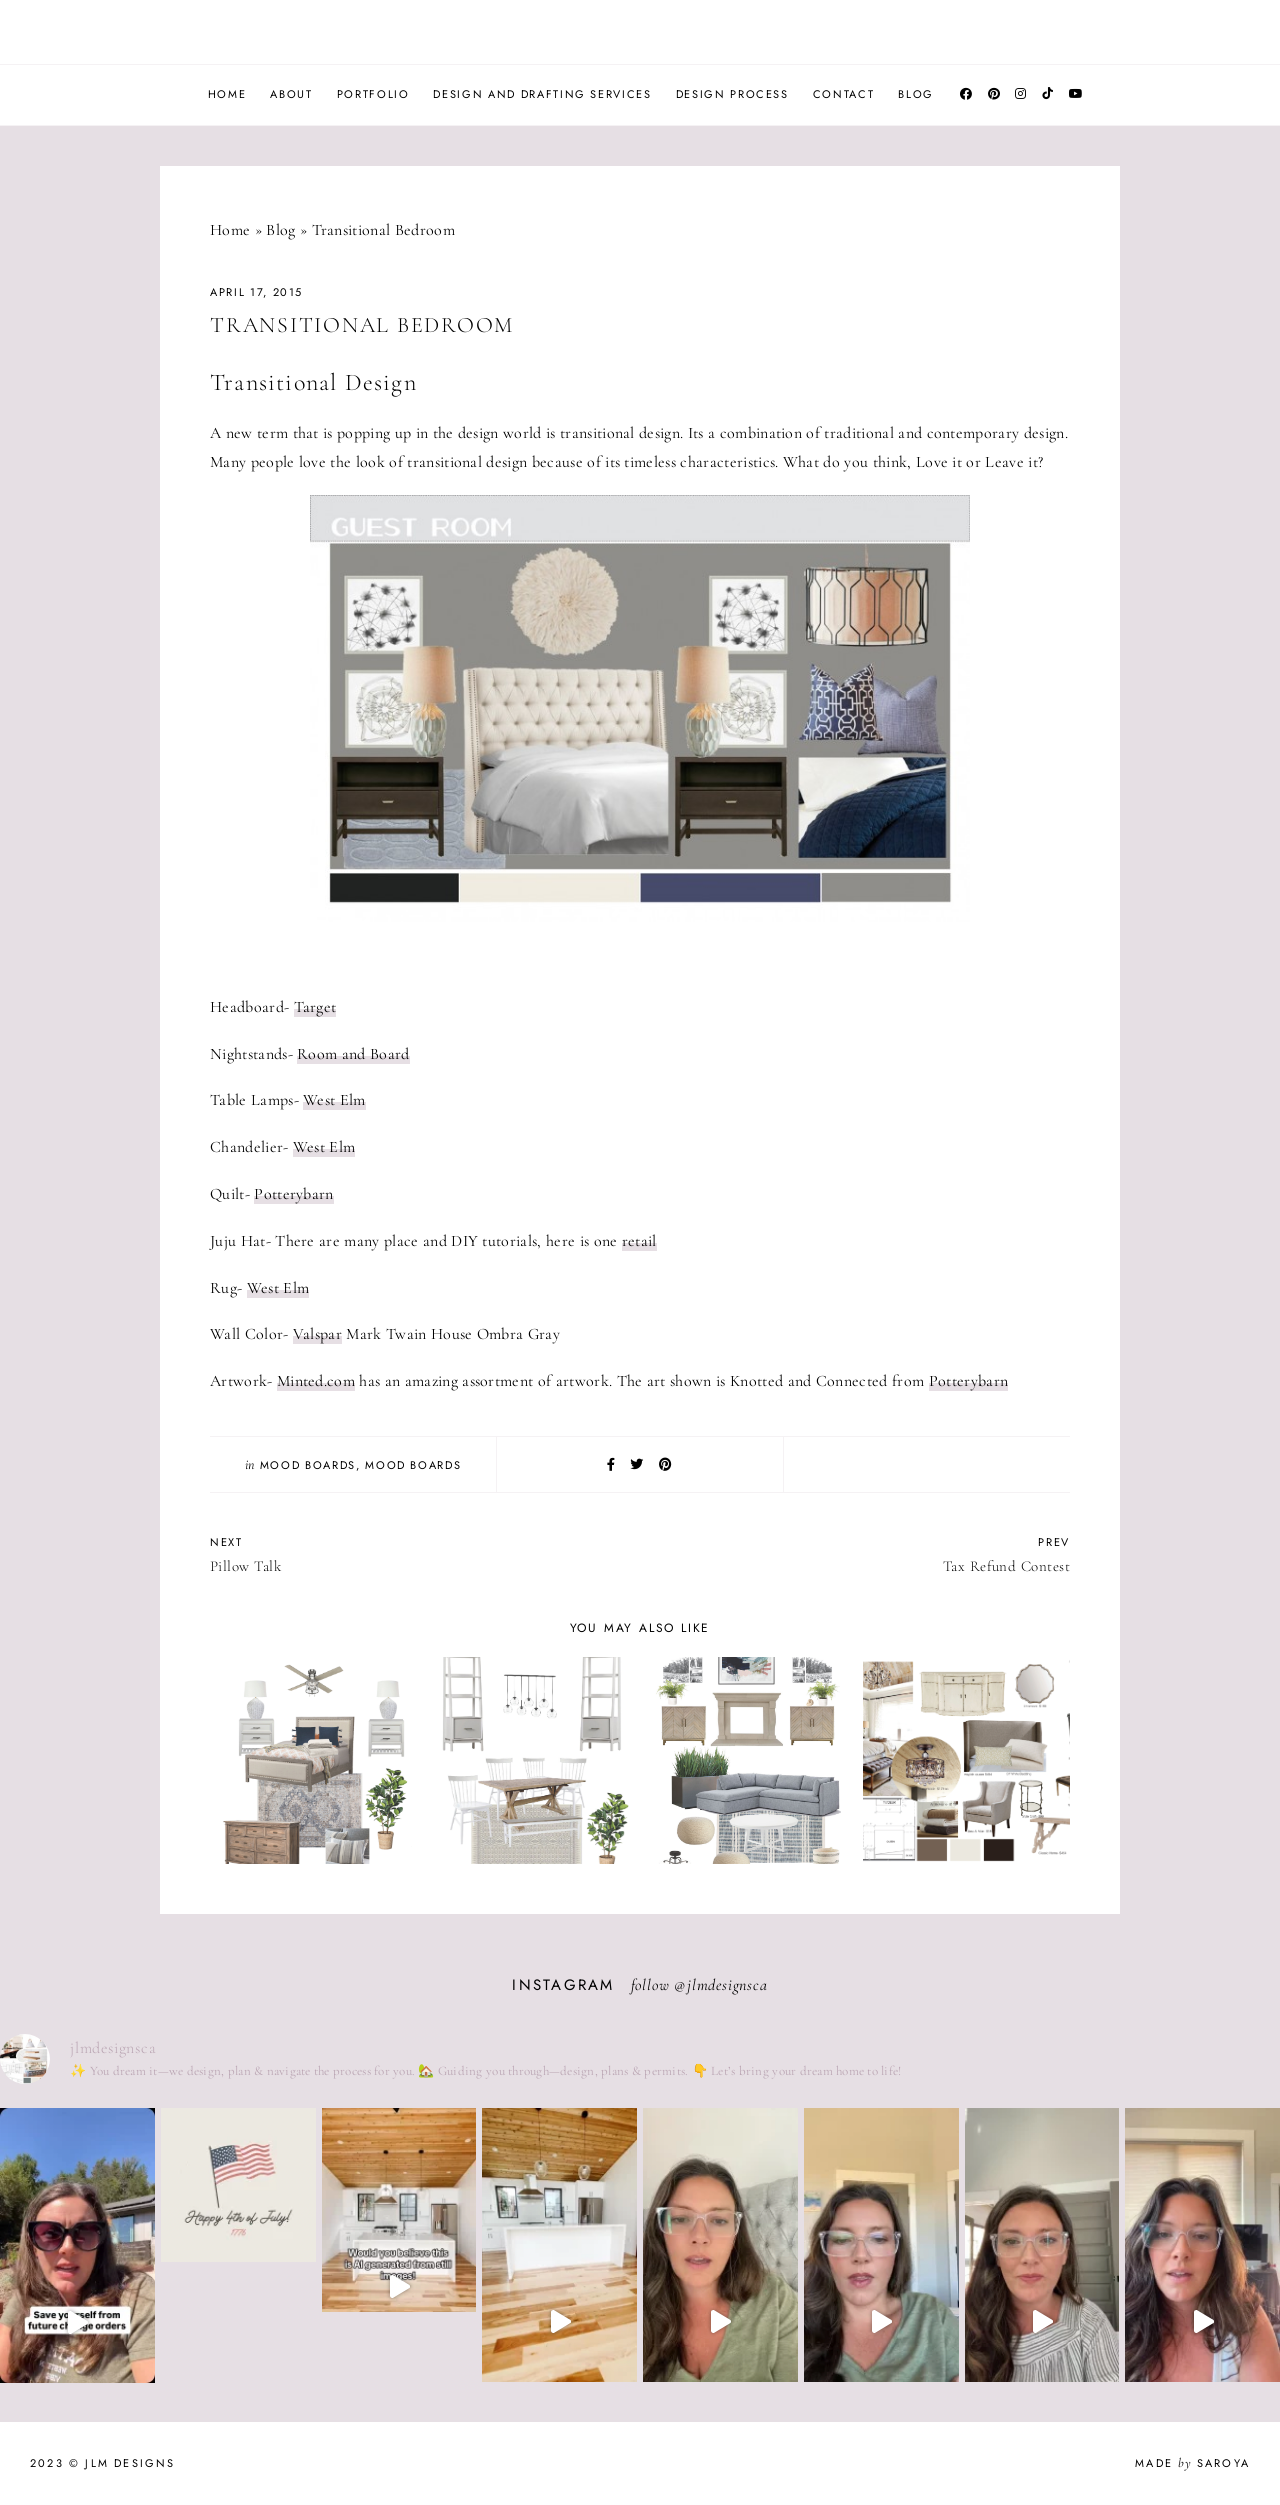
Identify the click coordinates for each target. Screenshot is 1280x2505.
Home (227, 94)
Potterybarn (294, 1194)
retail (639, 1241)
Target (315, 1007)
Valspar (317, 1334)
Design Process (732, 94)
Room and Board (353, 1054)
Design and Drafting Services (542, 94)
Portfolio (373, 94)
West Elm (334, 1100)
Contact (844, 94)
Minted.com (316, 1381)
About (291, 94)
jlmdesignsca (727, 1985)
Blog (916, 94)
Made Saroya (1192, 2463)
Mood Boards (308, 1465)
